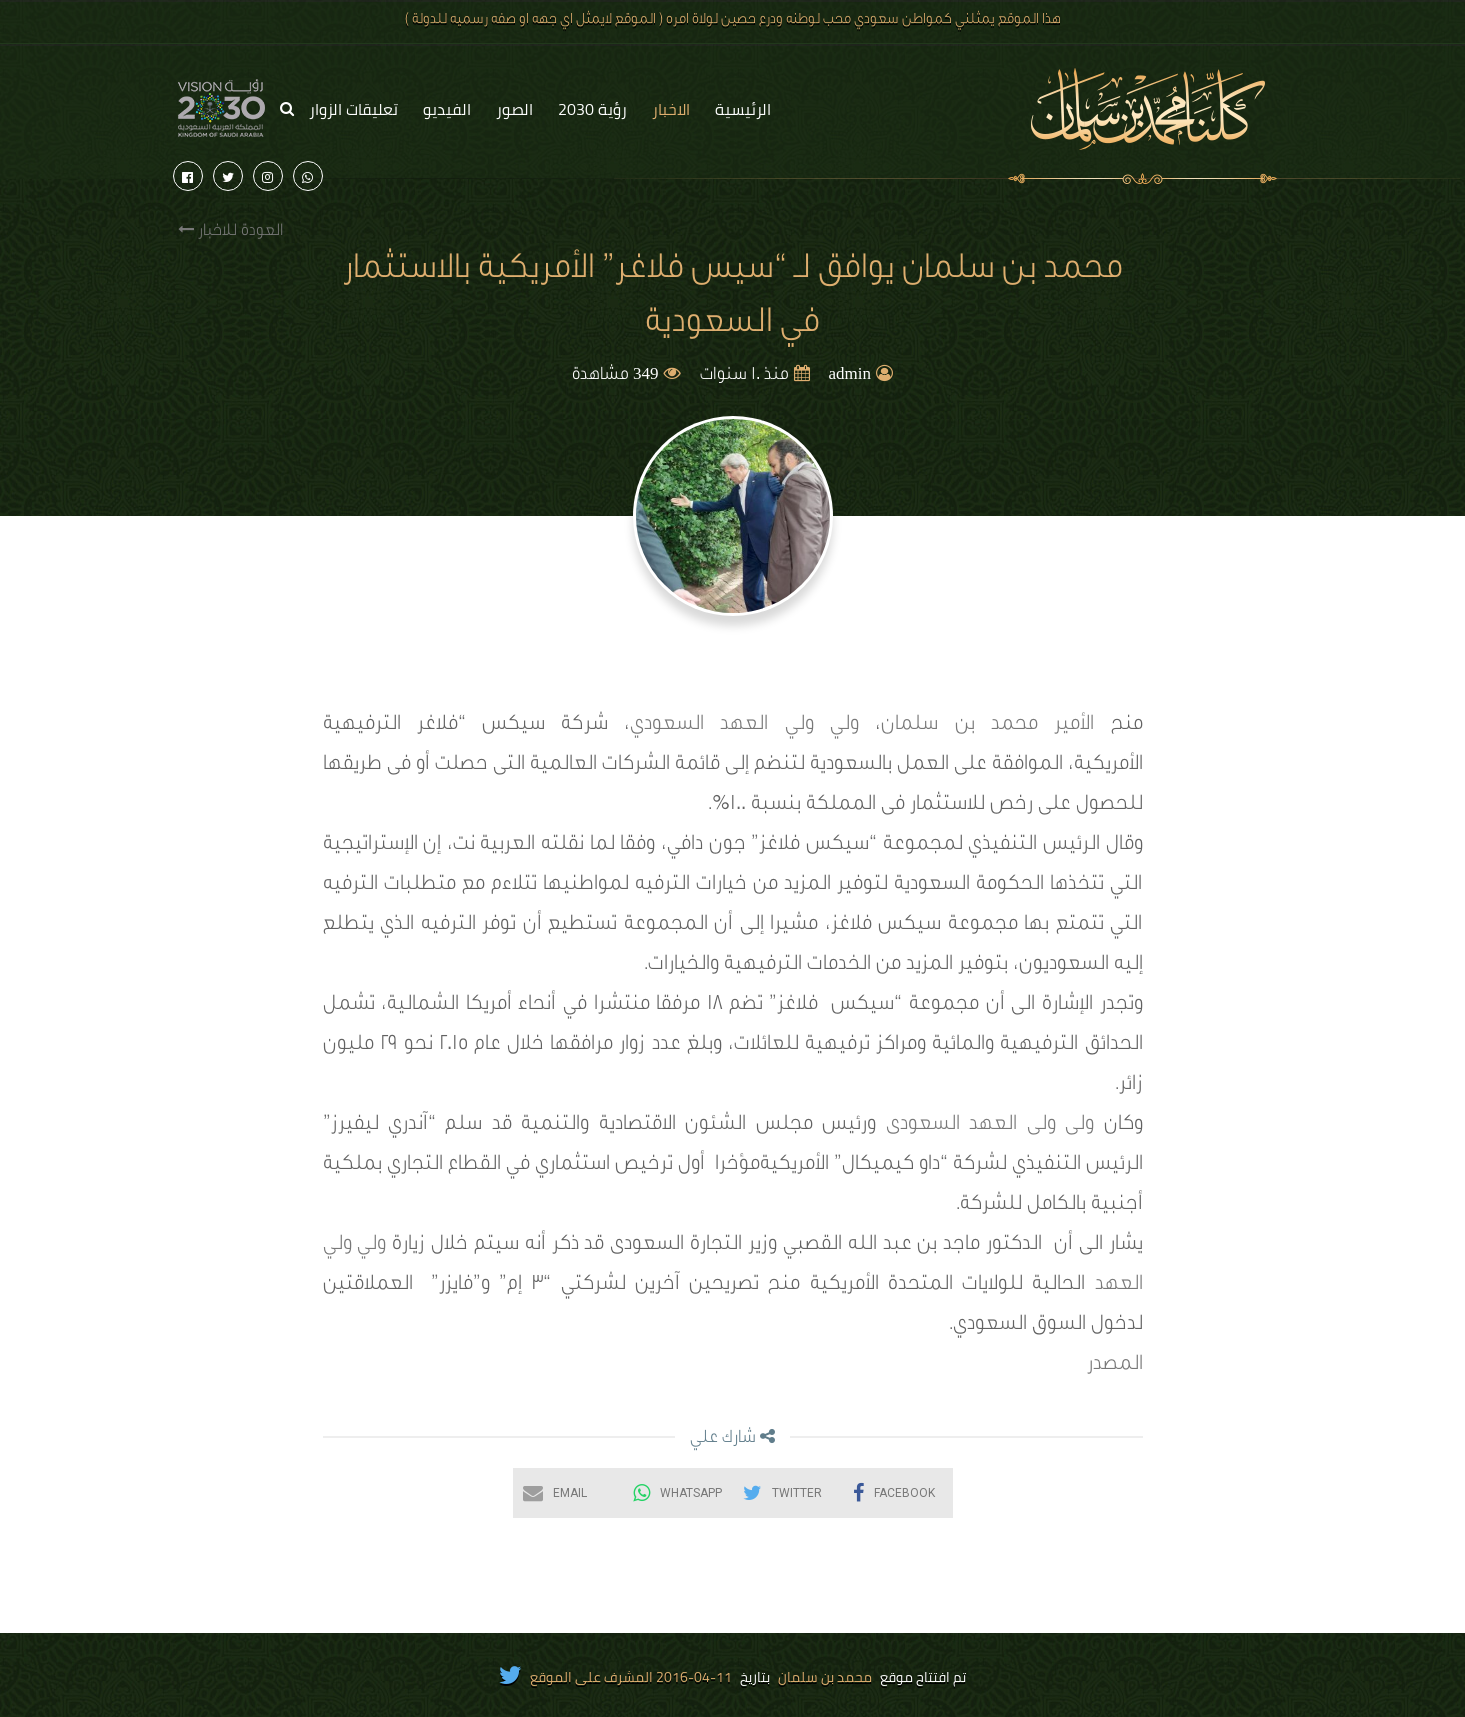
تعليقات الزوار (353, 109)
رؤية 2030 (592, 109)
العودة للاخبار (230, 230)
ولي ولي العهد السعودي (744, 726)
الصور (514, 109)
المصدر (1115, 1366)
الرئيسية (743, 109)
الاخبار (671, 109)
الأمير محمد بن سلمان (987, 726)
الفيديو (447, 109)
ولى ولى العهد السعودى (990, 1126)
